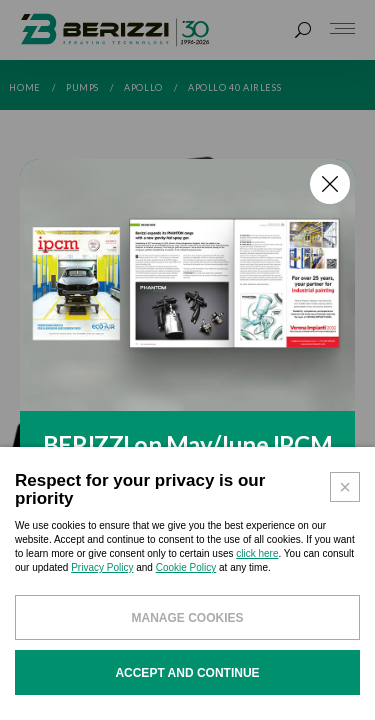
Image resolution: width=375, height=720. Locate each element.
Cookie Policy (186, 567)
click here (257, 553)
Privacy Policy (102, 567)
